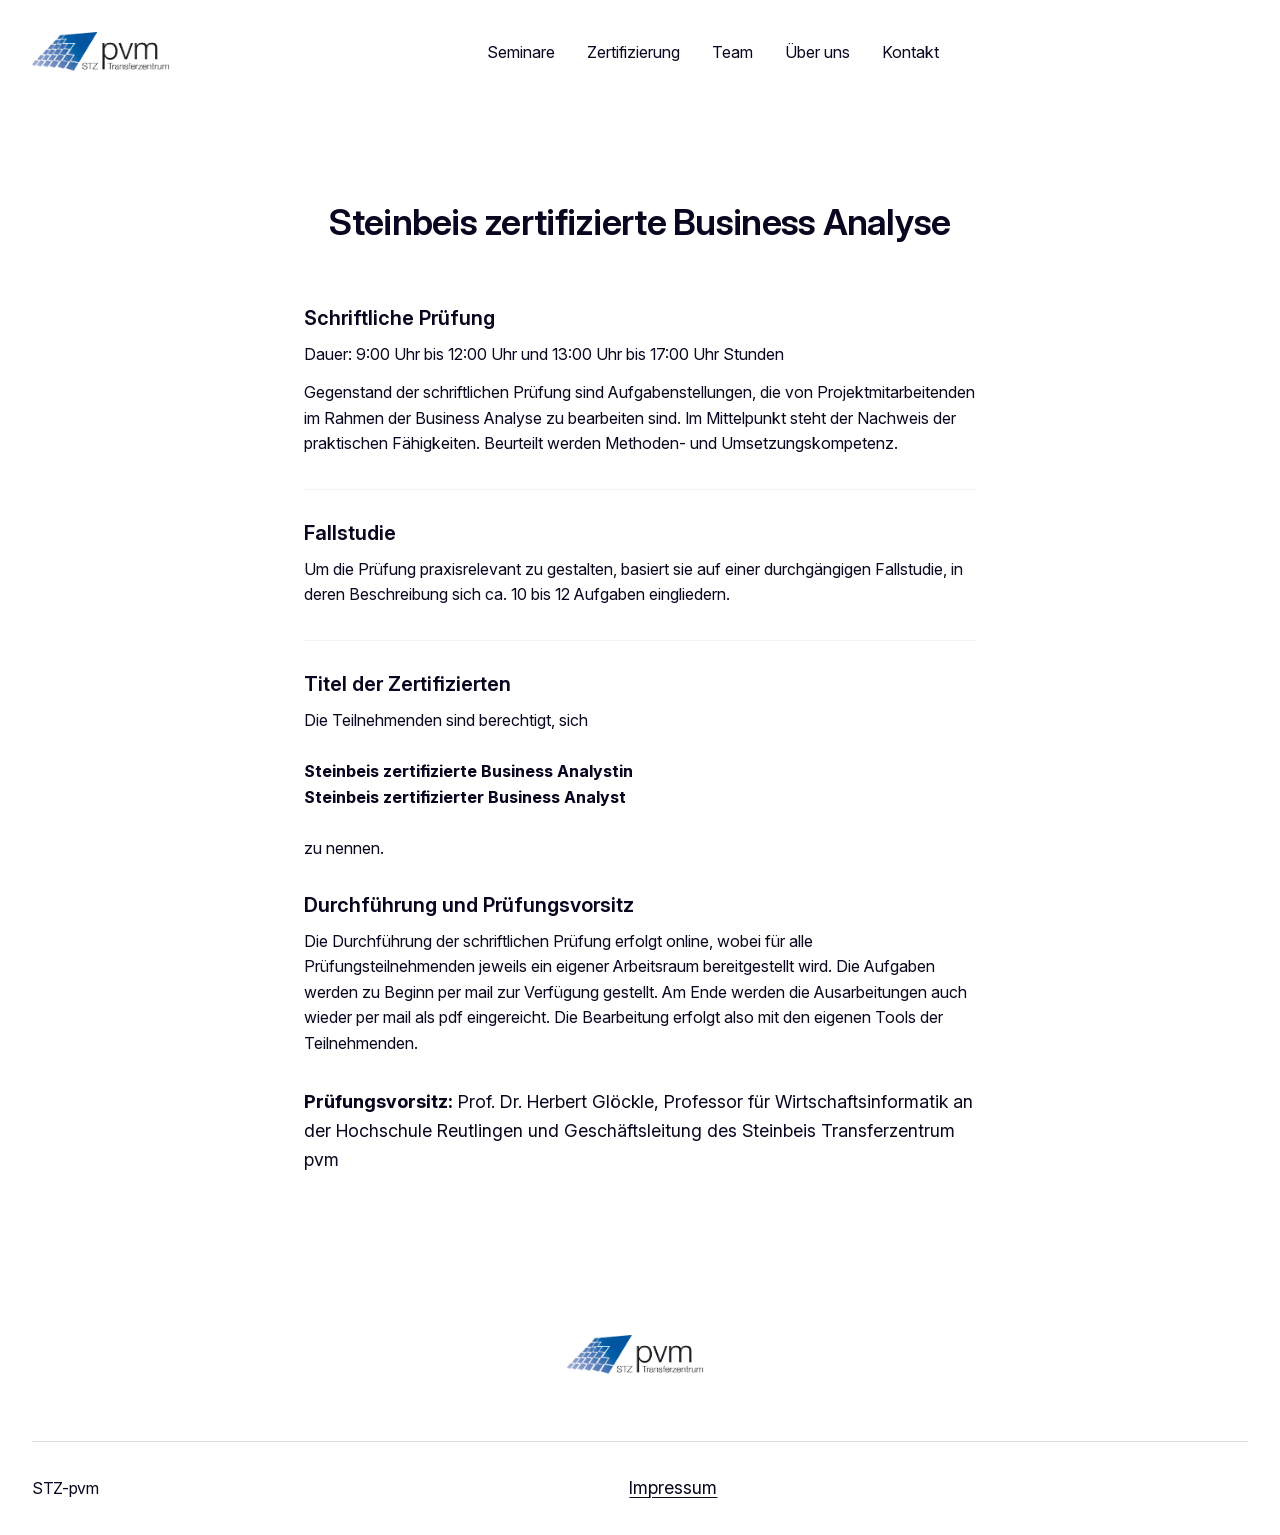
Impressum (673, 1487)
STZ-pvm (65, 1488)
